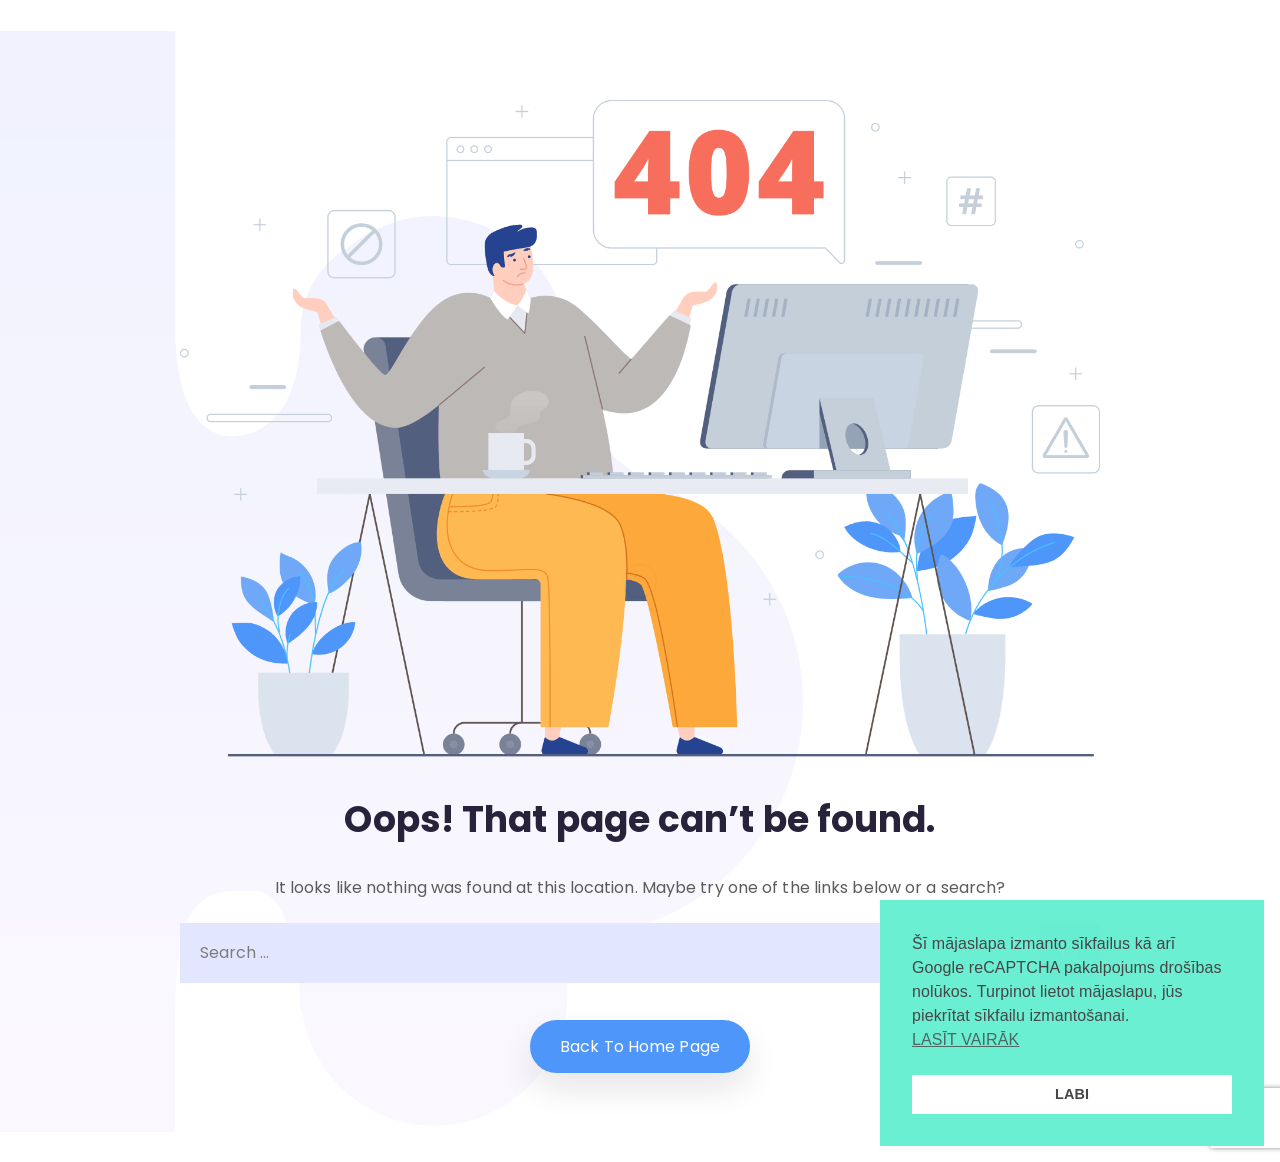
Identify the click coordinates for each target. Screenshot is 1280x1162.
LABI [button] (1072, 1094)
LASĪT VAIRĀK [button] (965, 1039)
